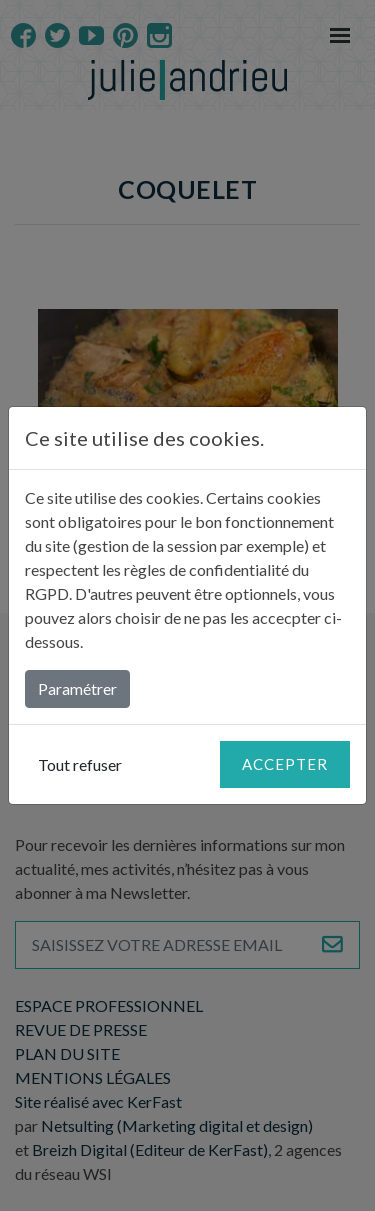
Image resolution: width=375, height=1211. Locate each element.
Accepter (285, 764)
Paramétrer (77, 688)
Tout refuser (80, 764)
